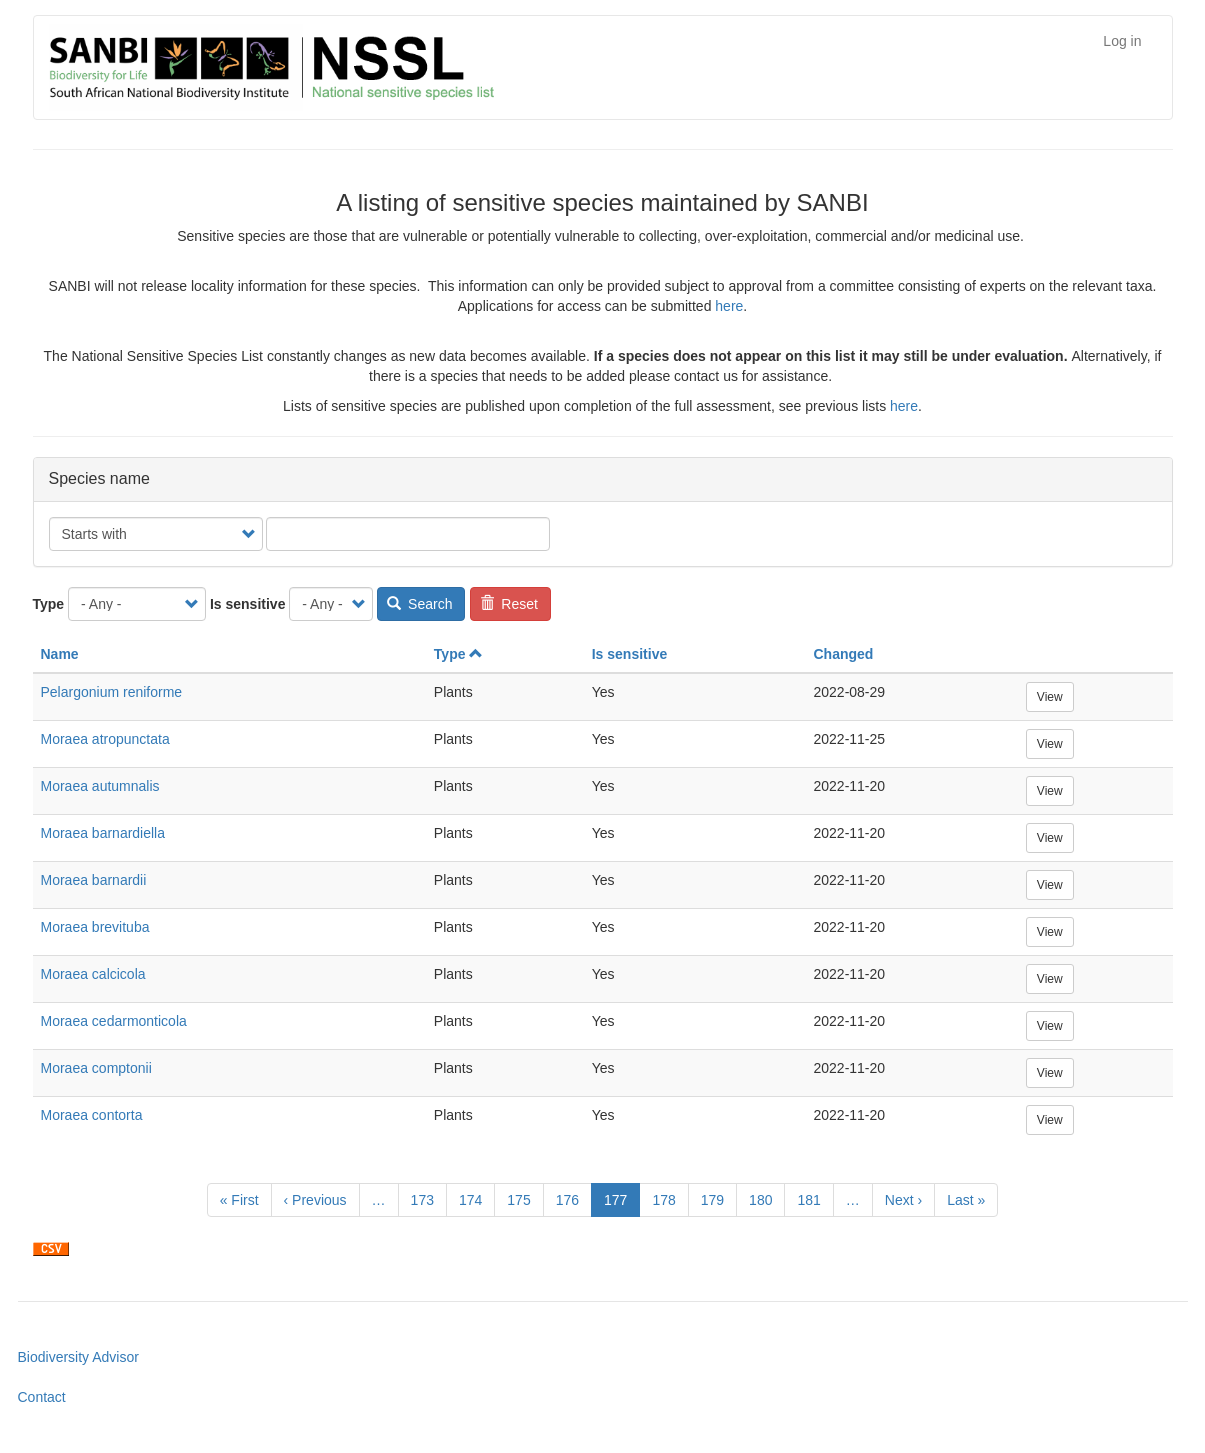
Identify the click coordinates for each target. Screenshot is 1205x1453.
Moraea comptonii (96, 1068)
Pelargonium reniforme (112, 692)
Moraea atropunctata (105, 739)
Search (420, 604)
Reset (509, 604)
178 (668, 1199)
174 (475, 1199)
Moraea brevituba (95, 927)
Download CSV (51, 1249)
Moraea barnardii (94, 880)
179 (717, 1199)
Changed (843, 654)
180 (765, 1199)
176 (572, 1199)
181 (813, 1199)
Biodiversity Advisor (78, 1357)
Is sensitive (248, 604)
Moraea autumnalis (100, 786)
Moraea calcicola (93, 974)
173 (427, 1199)
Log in (1122, 41)
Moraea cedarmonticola (114, 1021)
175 (523, 1199)
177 (622, 1203)
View (1050, 697)
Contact (42, 1397)
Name (60, 654)
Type (49, 604)
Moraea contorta (92, 1115)
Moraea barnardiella (103, 833)
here (729, 306)
